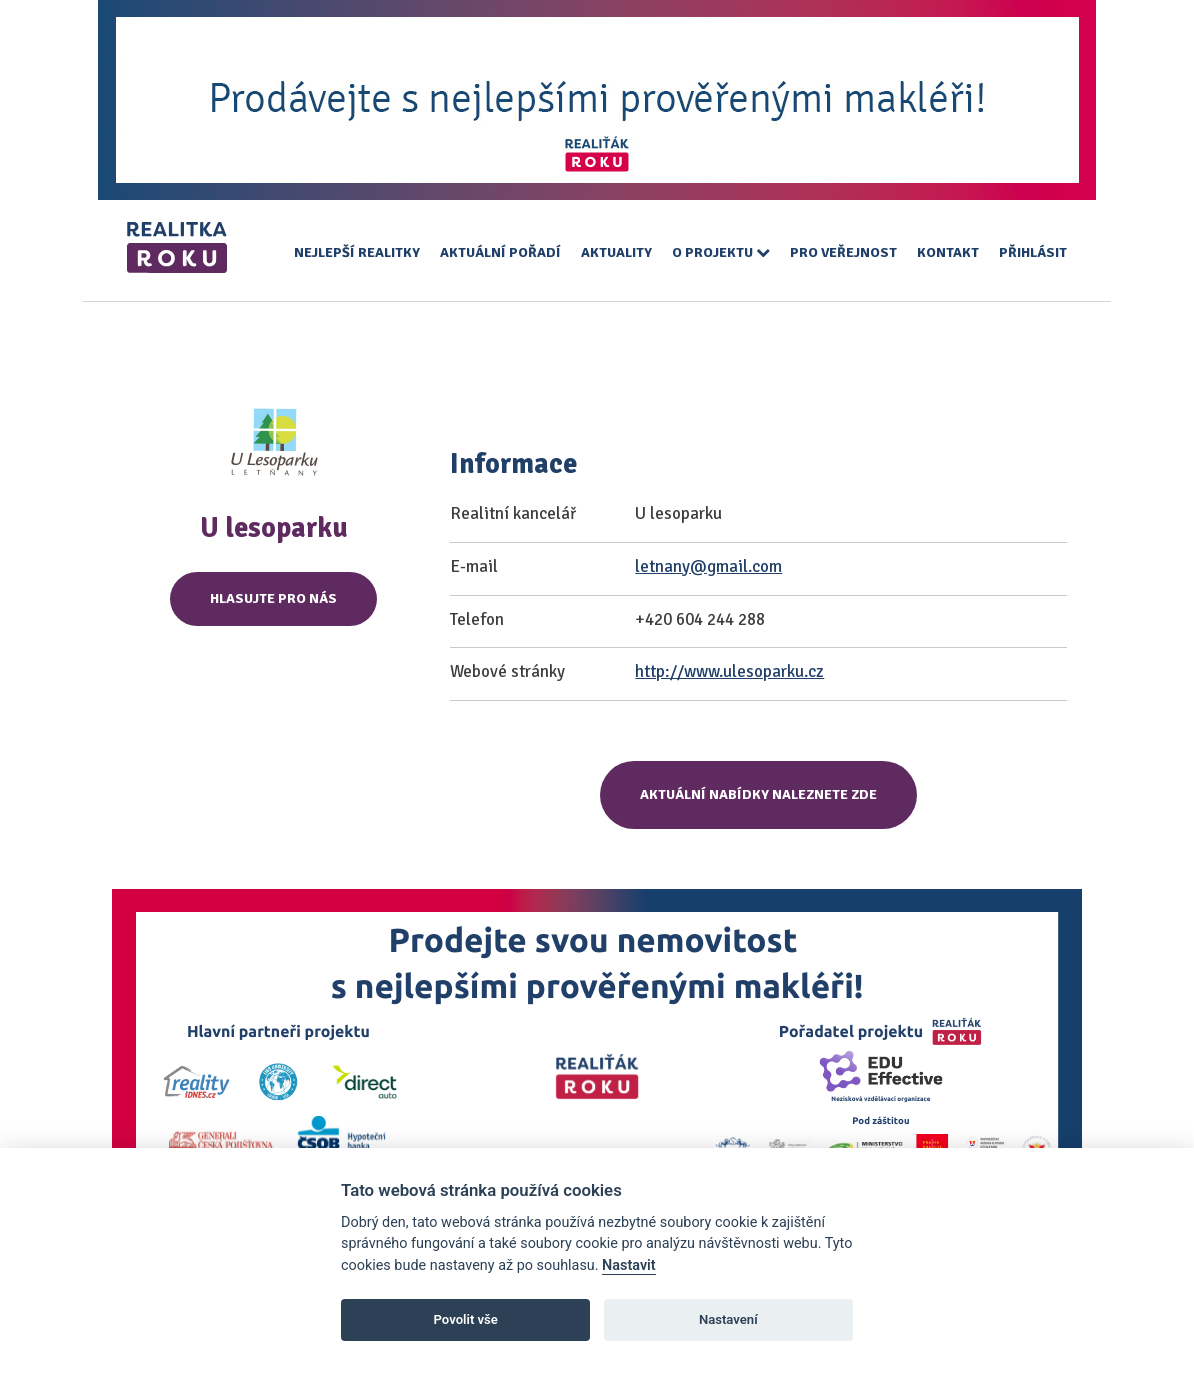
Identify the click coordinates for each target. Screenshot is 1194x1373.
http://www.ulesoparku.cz (729, 671)
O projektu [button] (721, 252)
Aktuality (616, 252)
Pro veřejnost (843, 252)
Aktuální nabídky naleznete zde (758, 794)
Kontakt (948, 252)
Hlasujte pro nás (273, 598)
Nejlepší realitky (357, 252)
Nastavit (629, 1265)
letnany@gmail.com (708, 566)
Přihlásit (1033, 252)
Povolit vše (466, 1319)
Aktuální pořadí (500, 252)
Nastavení (728, 1319)
